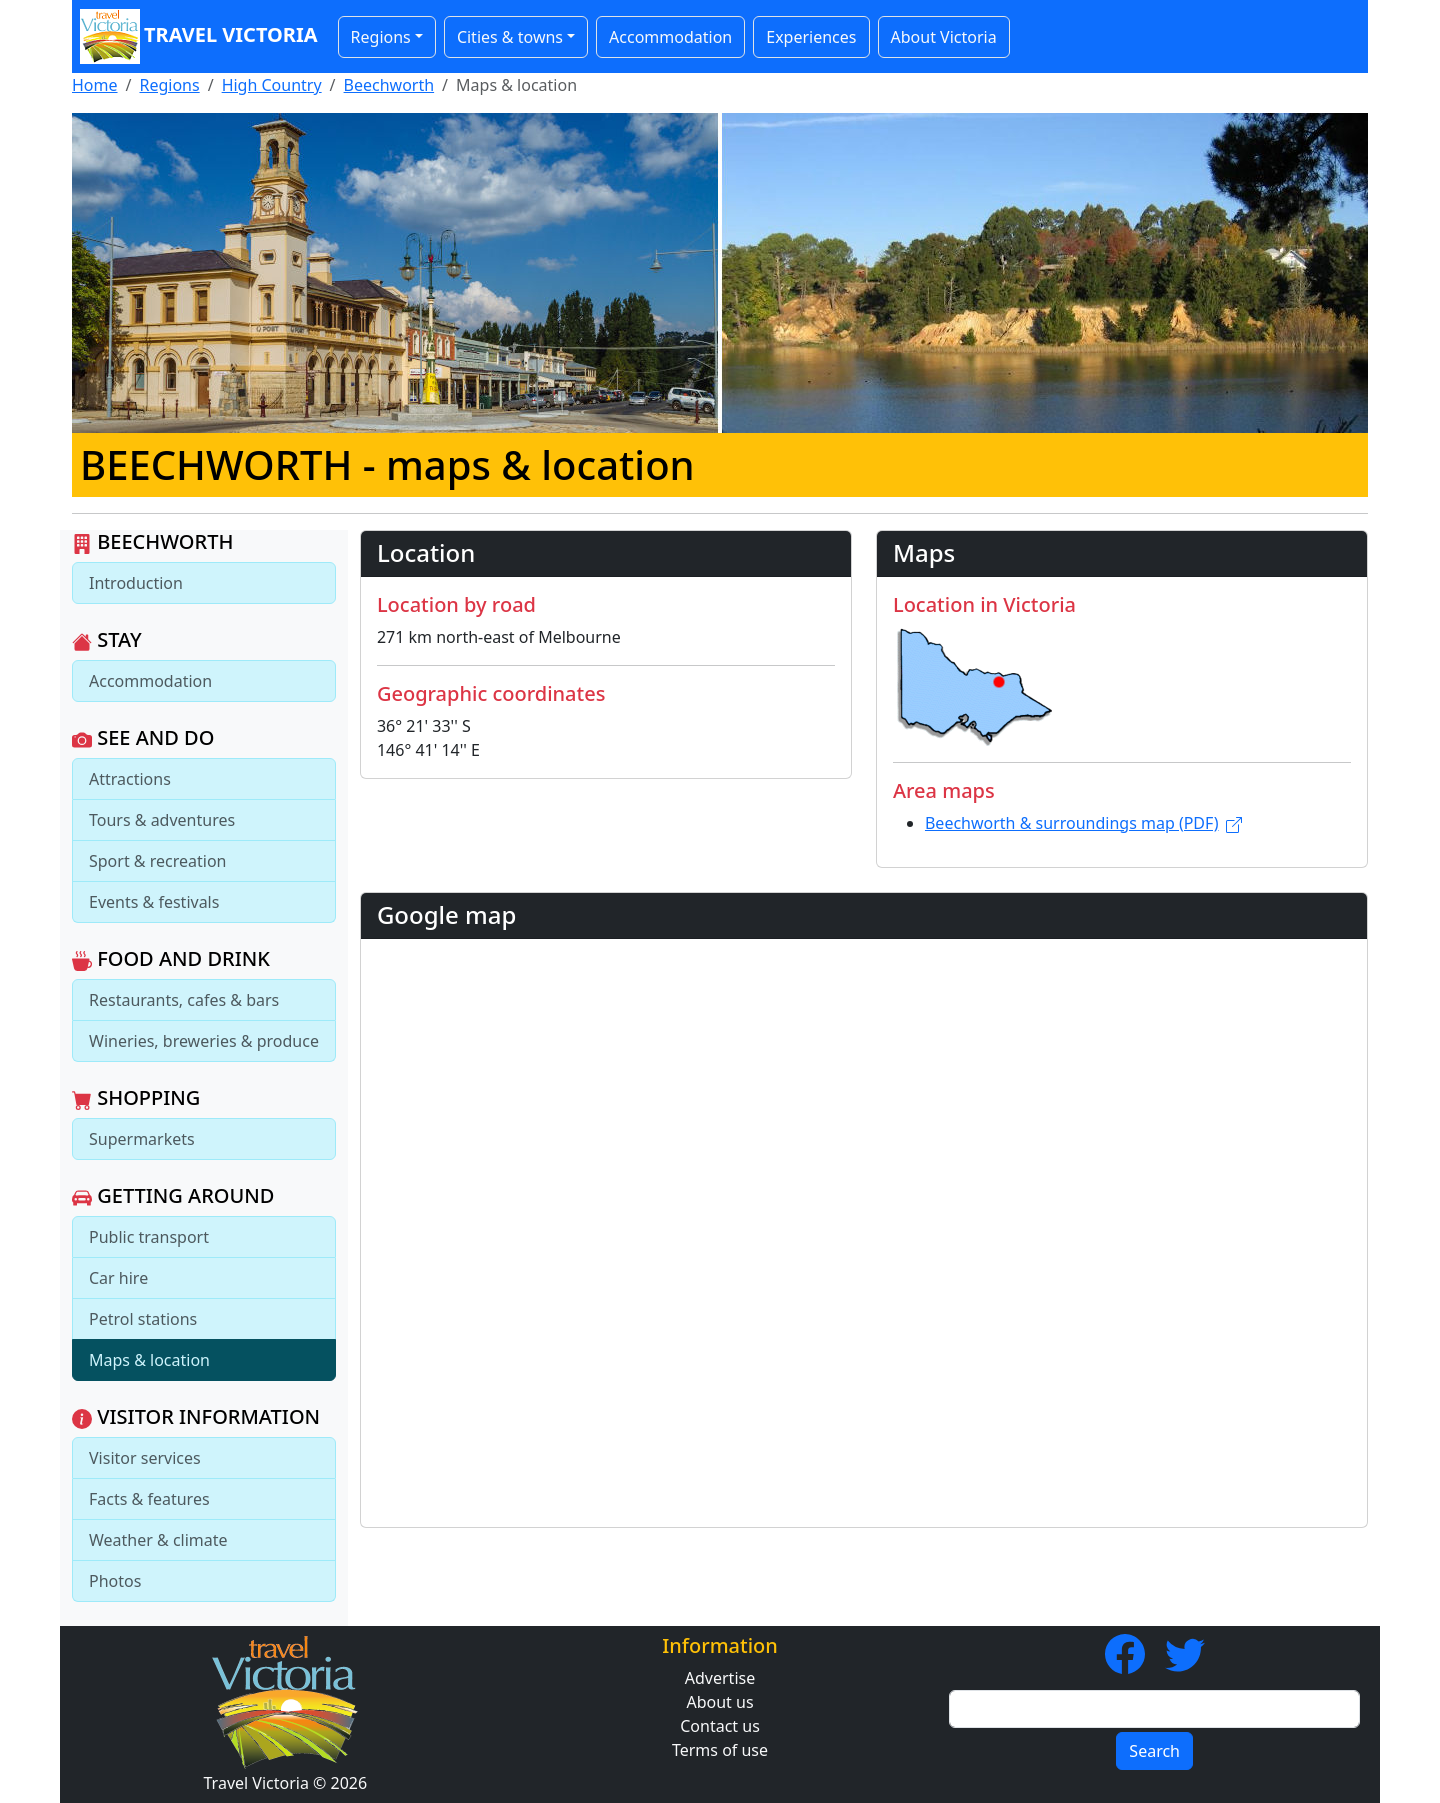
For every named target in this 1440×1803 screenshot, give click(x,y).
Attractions (130, 779)
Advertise (720, 1678)
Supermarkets (142, 1139)
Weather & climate (158, 1540)
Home (95, 85)
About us (719, 1702)
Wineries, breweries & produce (204, 1041)
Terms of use (720, 1750)
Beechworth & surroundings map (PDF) (1084, 823)
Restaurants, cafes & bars (184, 1000)
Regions (169, 85)
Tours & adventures (162, 820)
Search (1154, 1751)
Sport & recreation (157, 861)
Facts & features (149, 1499)
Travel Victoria (199, 36)
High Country (272, 85)
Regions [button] (381, 37)
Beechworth (389, 85)
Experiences (811, 37)
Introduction (136, 583)
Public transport (149, 1237)
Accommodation (670, 37)
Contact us (720, 1726)
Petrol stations (143, 1319)
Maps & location (149, 1360)
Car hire (118, 1278)
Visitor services (145, 1458)
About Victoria (944, 37)
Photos (115, 1581)
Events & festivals (154, 902)
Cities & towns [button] (510, 37)
